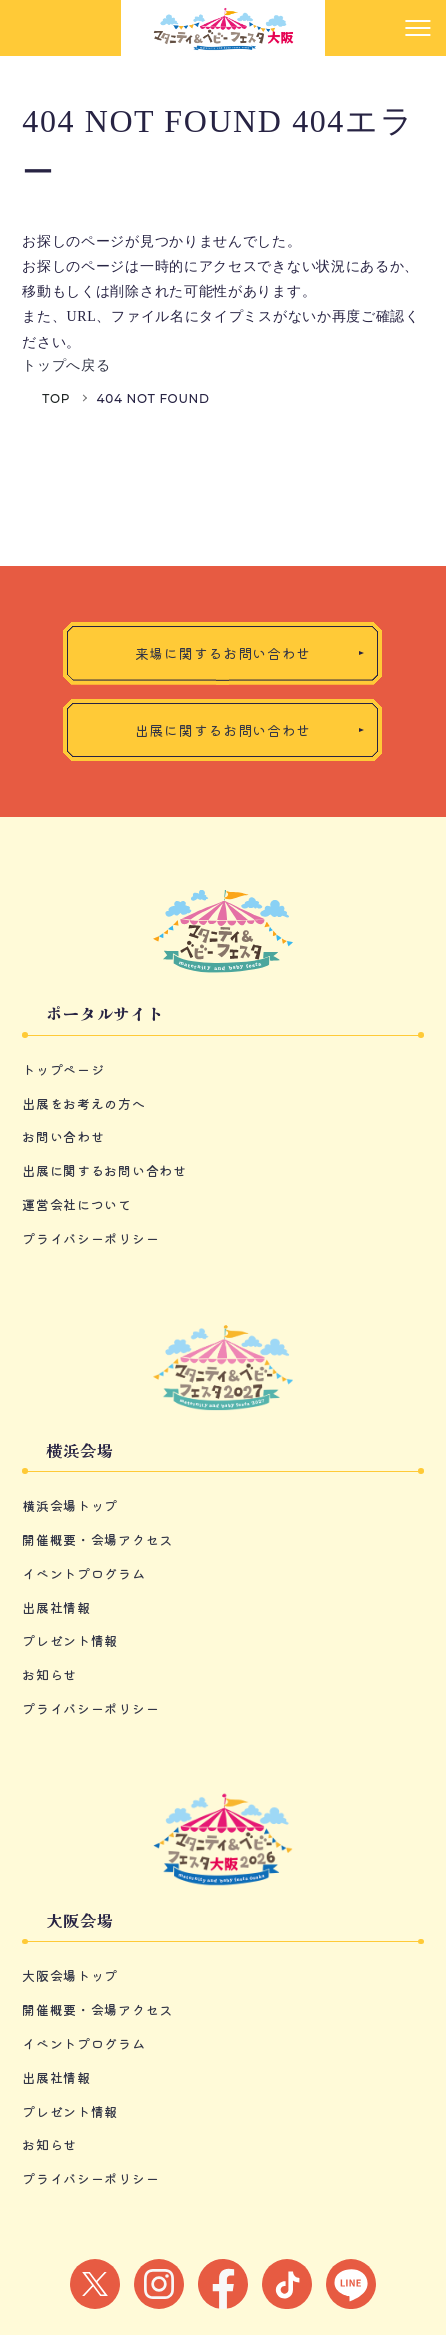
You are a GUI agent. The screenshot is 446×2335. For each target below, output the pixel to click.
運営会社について (77, 1204)
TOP (56, 398)
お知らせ (49, 1674)
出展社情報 (56, 1607)
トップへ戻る (66, 365)
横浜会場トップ (70, 1505)
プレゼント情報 (70, 1640)
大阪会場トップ (70, 1975)
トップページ (63, 1069)
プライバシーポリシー (90, 1238)
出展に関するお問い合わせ (104, 1170)
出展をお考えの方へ (83, 1103)
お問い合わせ (63, 1136)
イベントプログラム (83, 1573)
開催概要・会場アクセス (97, 1539)
